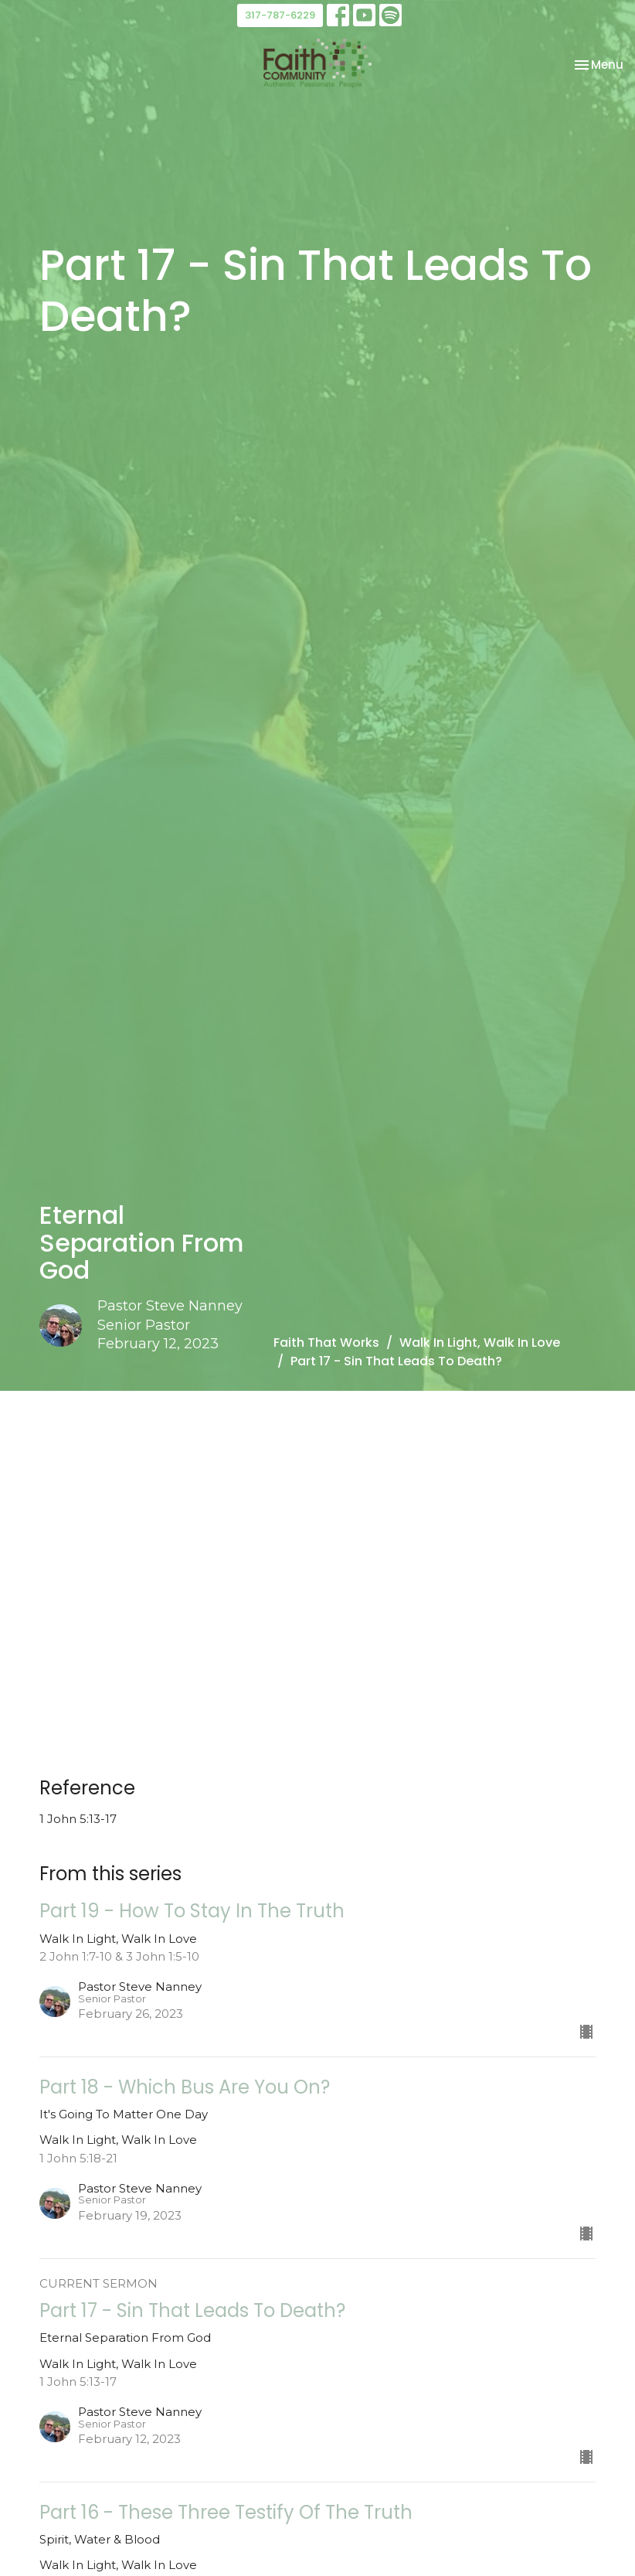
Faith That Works (326, 1342)
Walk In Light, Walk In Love (479, 1342)
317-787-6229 (280, 15)
